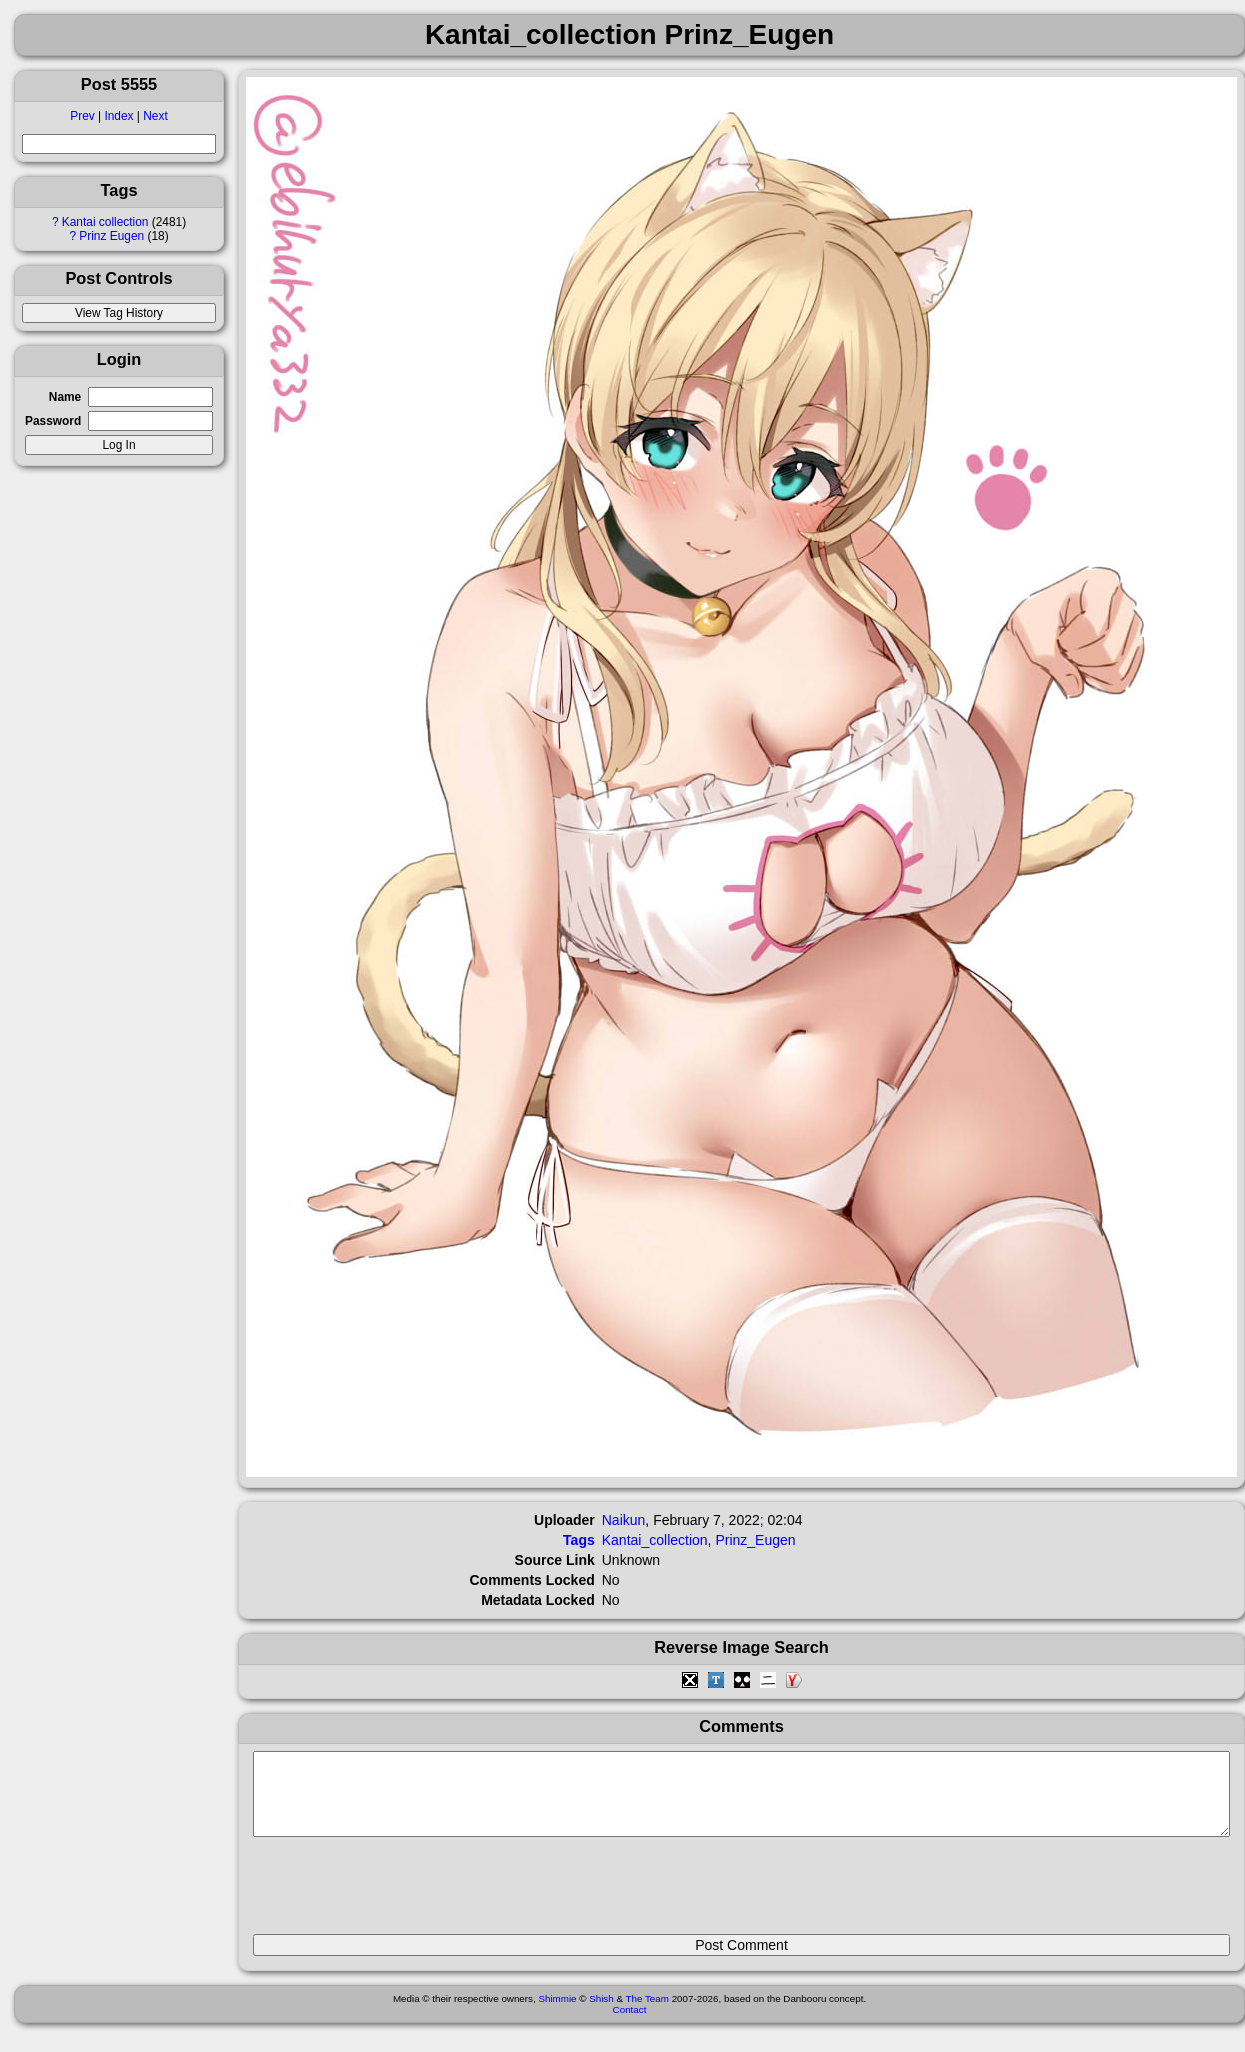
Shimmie (557, 2013)
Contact (630, 2024)
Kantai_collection (655, 1540)
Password (53, 421)
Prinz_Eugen (755, 1540)
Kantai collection (105, 222)
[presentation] (405, 1894)
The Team (647, 2013)
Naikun (624, 1520)
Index (118, 116)
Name (65, 397)
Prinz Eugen (111, 236)
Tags (579, 1540)
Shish (601, 2013)
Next (155, 116)
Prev (82, 116)
